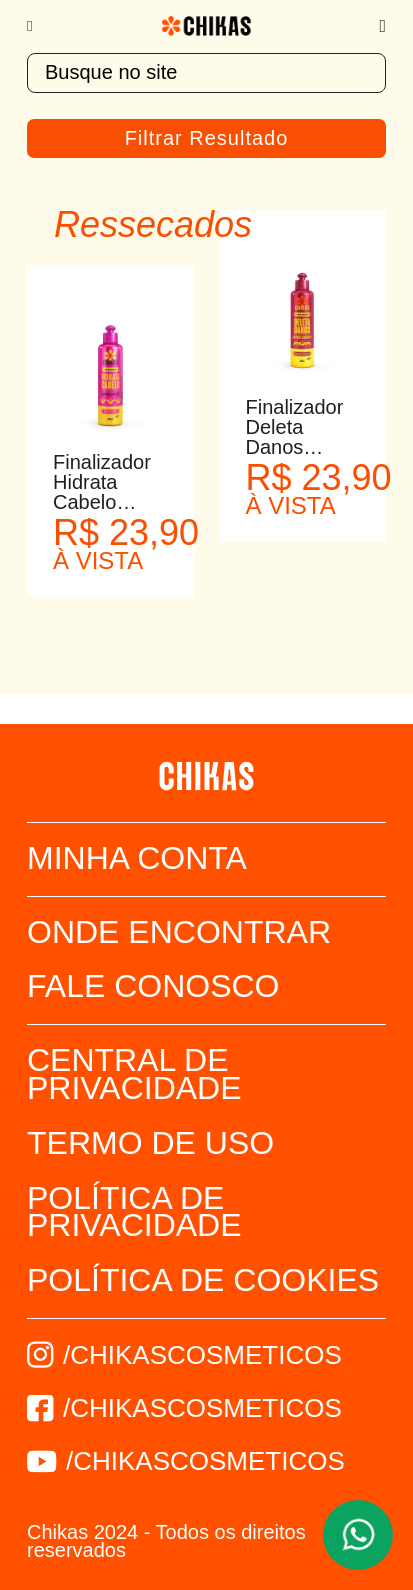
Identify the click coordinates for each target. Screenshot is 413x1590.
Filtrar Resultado (207, 138)
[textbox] (206, 73)
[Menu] (39, 26)
